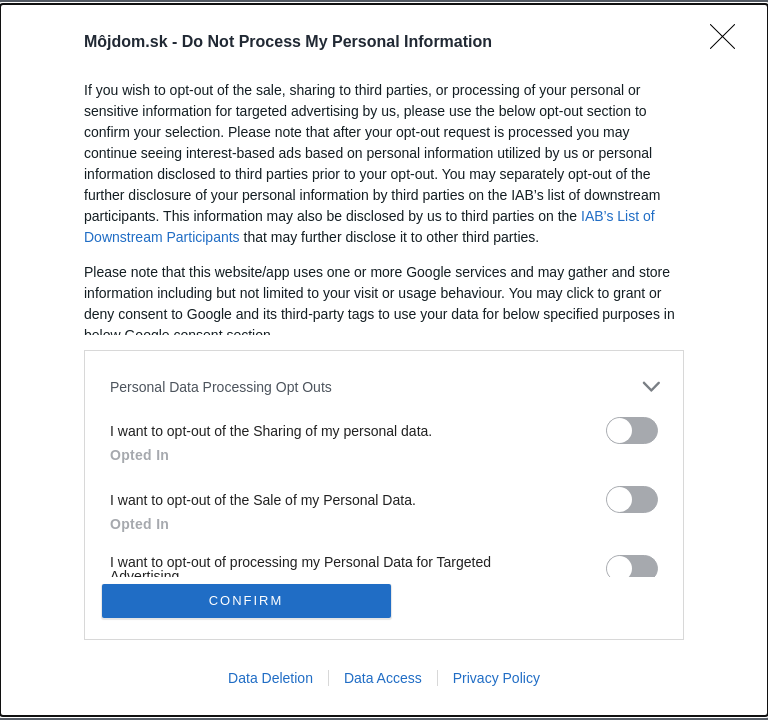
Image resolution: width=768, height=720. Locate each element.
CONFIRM (246, 600)
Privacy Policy (496, 678)
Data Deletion (270, 678)
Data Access (383, 678)
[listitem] (384, 386)
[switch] (632, 430)
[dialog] (384, 360)
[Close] (729, 43)
